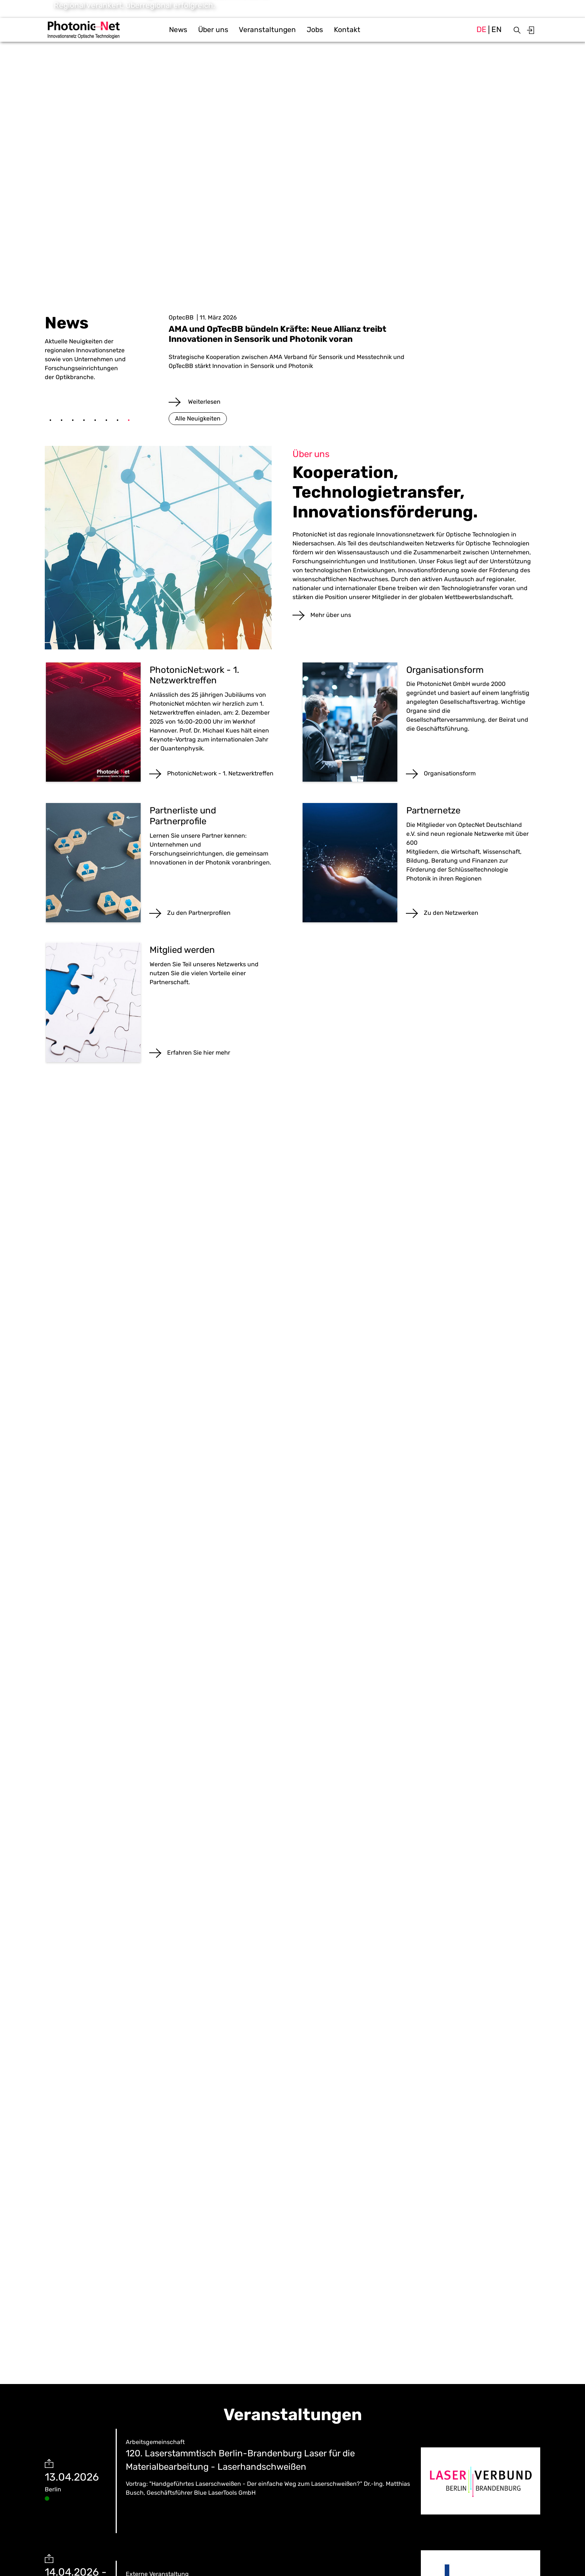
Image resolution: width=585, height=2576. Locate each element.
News (178, 29)
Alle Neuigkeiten (197, 418)
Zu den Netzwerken (451, 912)
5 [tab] (95, 420)
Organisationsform (450, 773)
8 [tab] (128, 420)
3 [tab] (72, 420)
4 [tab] (84, 420)
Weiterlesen (203, 401)
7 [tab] (117, 420)
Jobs (315, 29)
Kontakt (347, 29)
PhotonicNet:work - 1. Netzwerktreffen (220, 773)
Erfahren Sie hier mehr (198, 1052)
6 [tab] (106, 420)
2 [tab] (61, 420)
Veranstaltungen (267, 29)
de (481, 29)
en (496, 29)
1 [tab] (50, 420)
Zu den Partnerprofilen (199, 912)
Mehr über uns (330, 614)
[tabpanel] (354, 359)
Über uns (213, 29)
